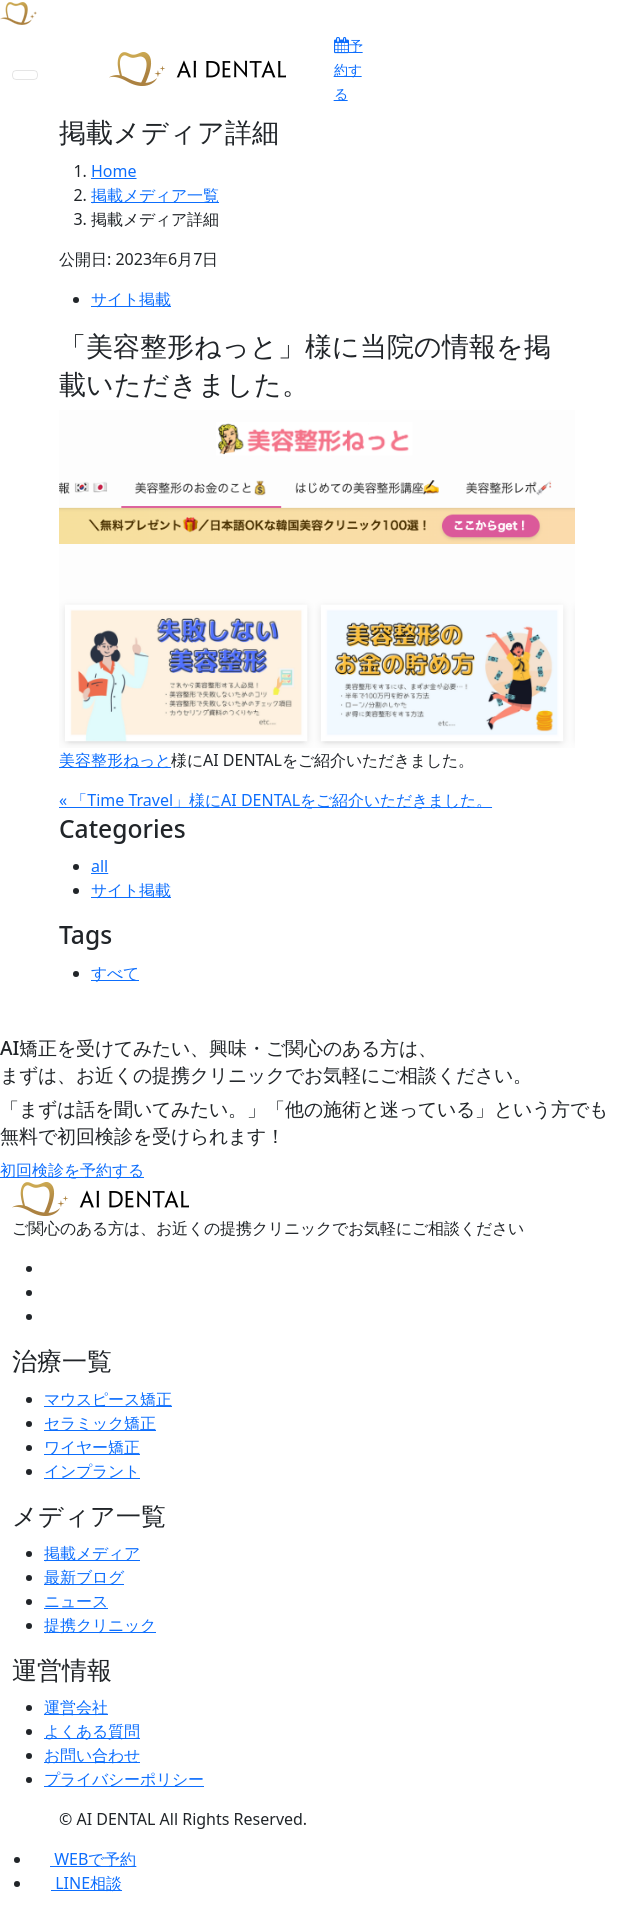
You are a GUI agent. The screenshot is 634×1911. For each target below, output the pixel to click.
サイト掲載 (131, 299)
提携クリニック (100, 1625)
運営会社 (76, 1707)
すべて (115, 973)
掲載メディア (92, 1553)
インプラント (92, 1471)
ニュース (76, 1601)
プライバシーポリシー (124, 1779)
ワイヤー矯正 (92, 1447)
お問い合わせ (92, 1755)
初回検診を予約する (72, 1170)
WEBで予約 (84, 1859)
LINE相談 (77, 1883)
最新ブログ (84, 1577)
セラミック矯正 (100, 1423)
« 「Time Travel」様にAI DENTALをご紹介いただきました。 (275, 800)
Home (114, 171)
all (99, 866)
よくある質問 (92, 1731)
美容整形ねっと (115, 760)
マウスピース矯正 (108, 1399)
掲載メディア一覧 (155, 195)
